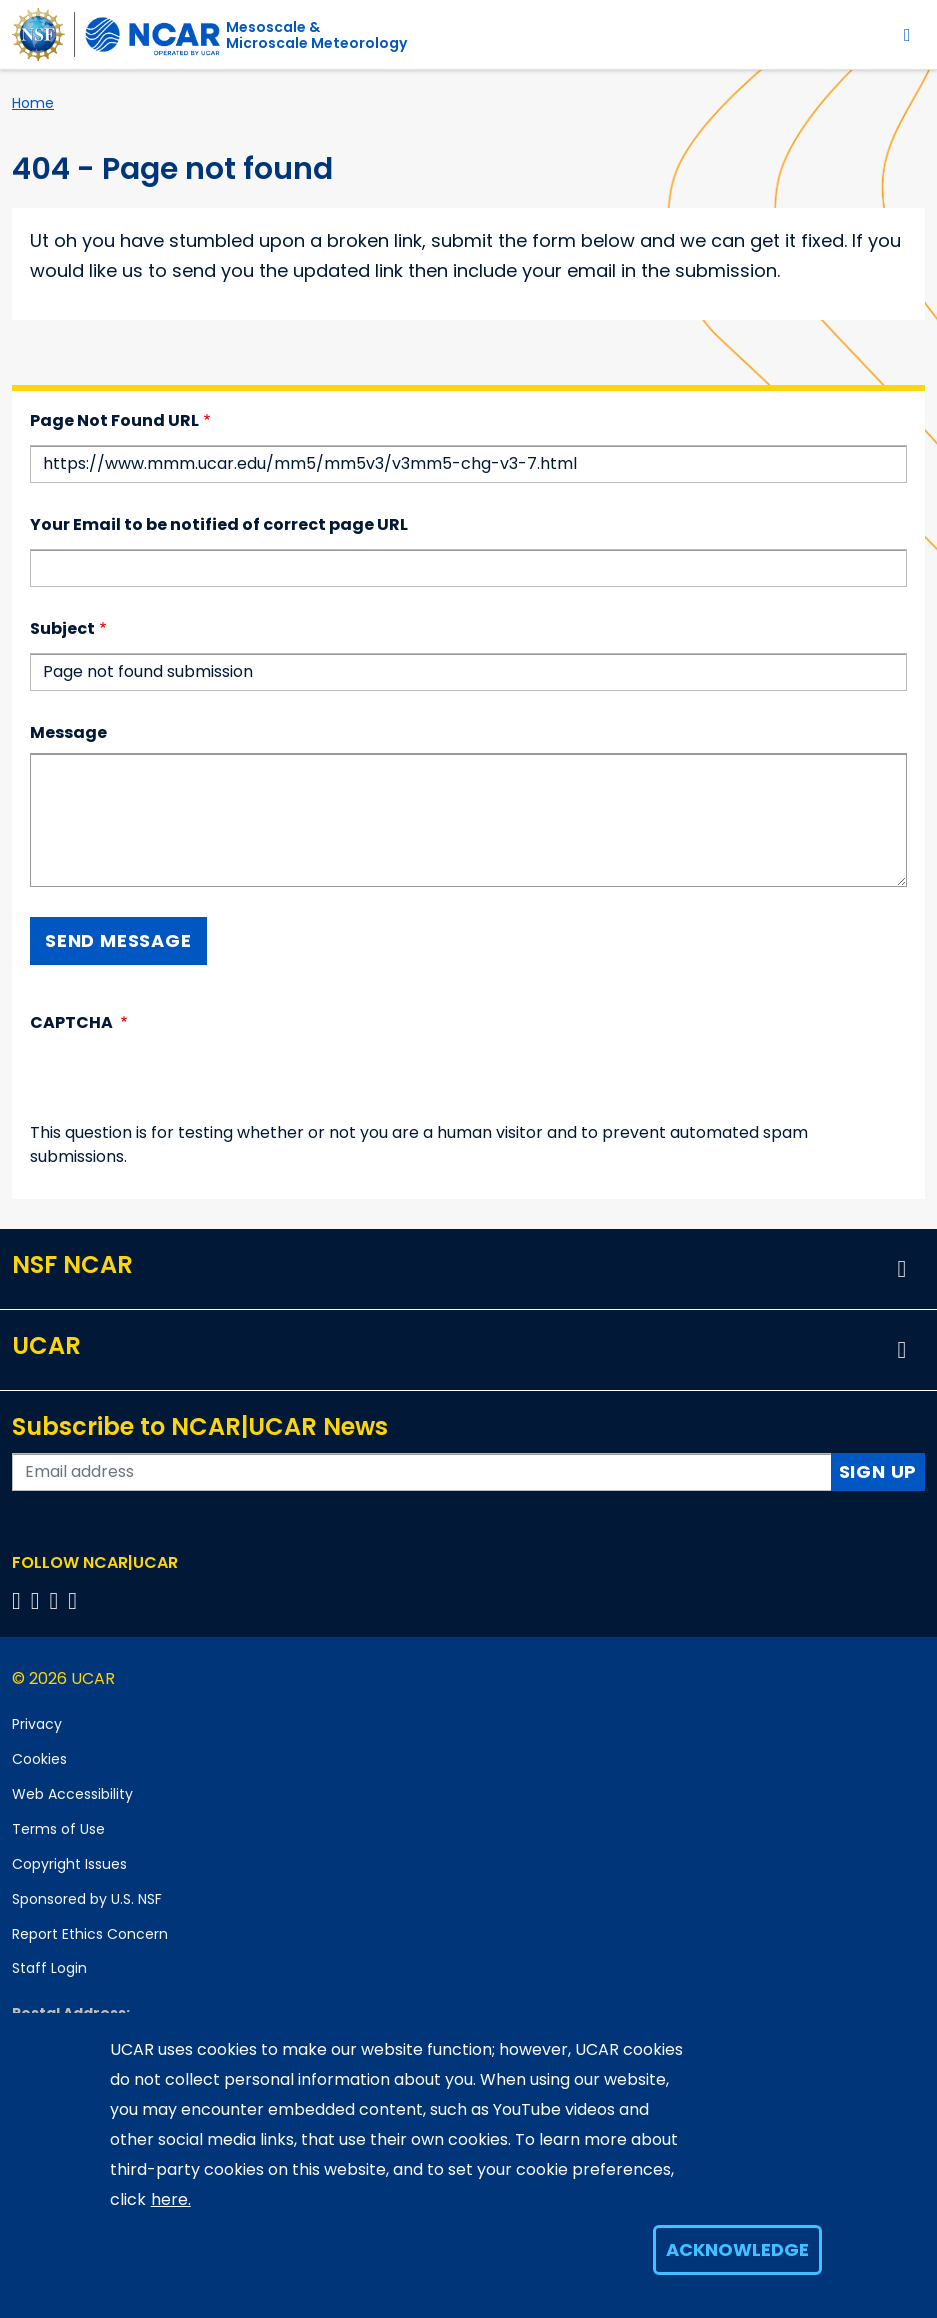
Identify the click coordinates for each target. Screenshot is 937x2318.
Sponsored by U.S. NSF (87, 1899)
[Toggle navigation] (907, 34)
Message (68, 732)
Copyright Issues (69, 1864)
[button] (902, 1269)
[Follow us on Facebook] (19, 1600)
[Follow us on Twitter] (38, 1600)
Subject (62, 628)
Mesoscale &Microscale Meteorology (316, 35)
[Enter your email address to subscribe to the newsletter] (422, 1472)
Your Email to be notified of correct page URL (219, 524)
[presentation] (182, 1082)
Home (33, 103)
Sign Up (878, 1471)
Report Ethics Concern (90, 1934)
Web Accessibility (72, 1794)
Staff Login (49, 1968)
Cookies (39, 1759)
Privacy (37, 1724)
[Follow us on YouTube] (75, 1600)
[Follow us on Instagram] (57, 1600)
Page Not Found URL (114, 420)
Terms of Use (58, 1829)
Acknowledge (737, 2249)
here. (171, 2199)
